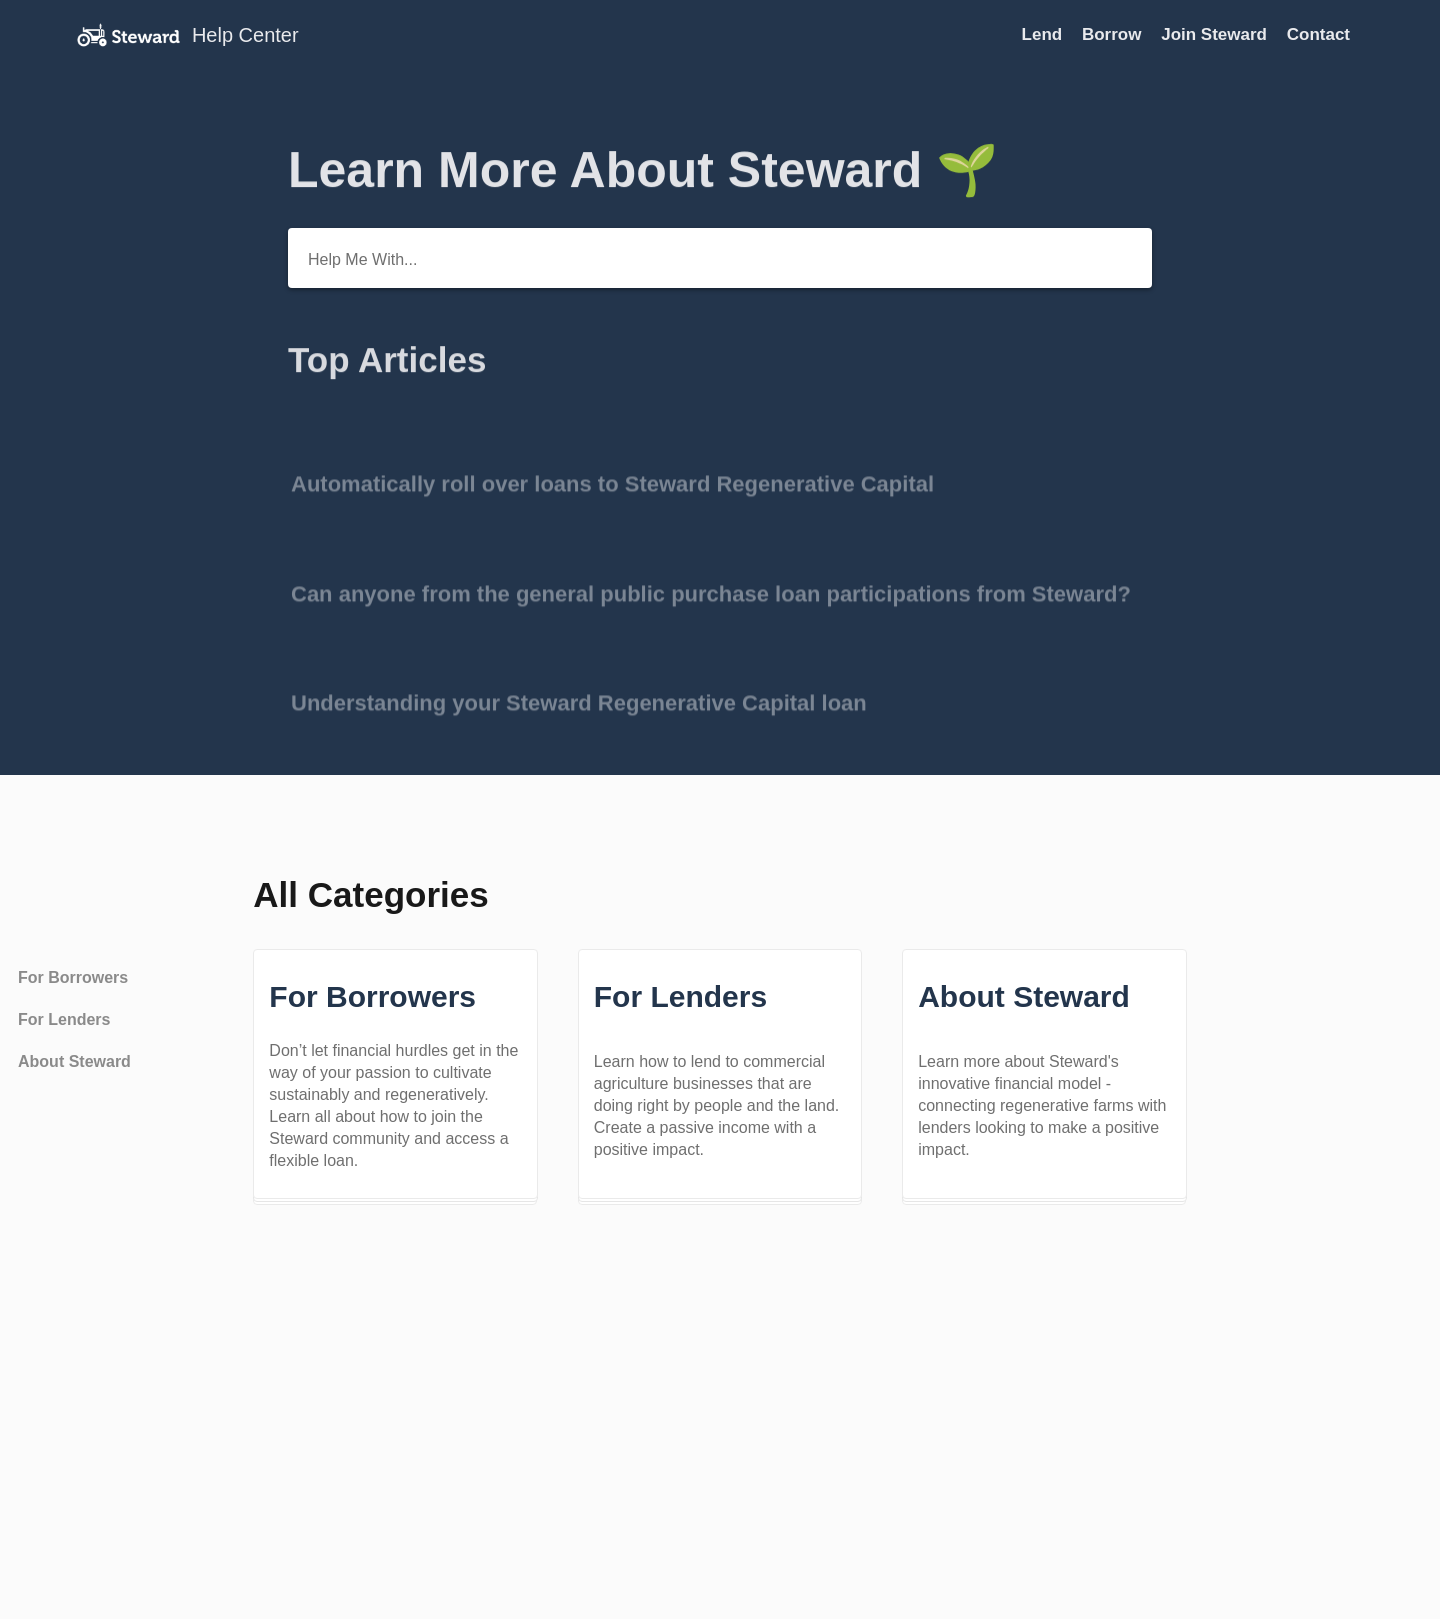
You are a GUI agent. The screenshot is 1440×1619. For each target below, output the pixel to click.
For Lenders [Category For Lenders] (64, 1019)
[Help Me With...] (720, 258)
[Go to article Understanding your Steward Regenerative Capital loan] (720, 687)
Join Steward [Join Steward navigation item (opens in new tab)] (1216, 34)
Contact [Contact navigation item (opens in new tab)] (1318, 34)
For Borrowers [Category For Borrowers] (73, 977)
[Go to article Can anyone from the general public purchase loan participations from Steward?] (720, 577)
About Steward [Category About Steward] (74, 1061)
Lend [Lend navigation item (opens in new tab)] (1044, 34)
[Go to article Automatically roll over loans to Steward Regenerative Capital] (720, 468)
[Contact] (1365, 34)
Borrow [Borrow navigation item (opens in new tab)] (1114, 34)
